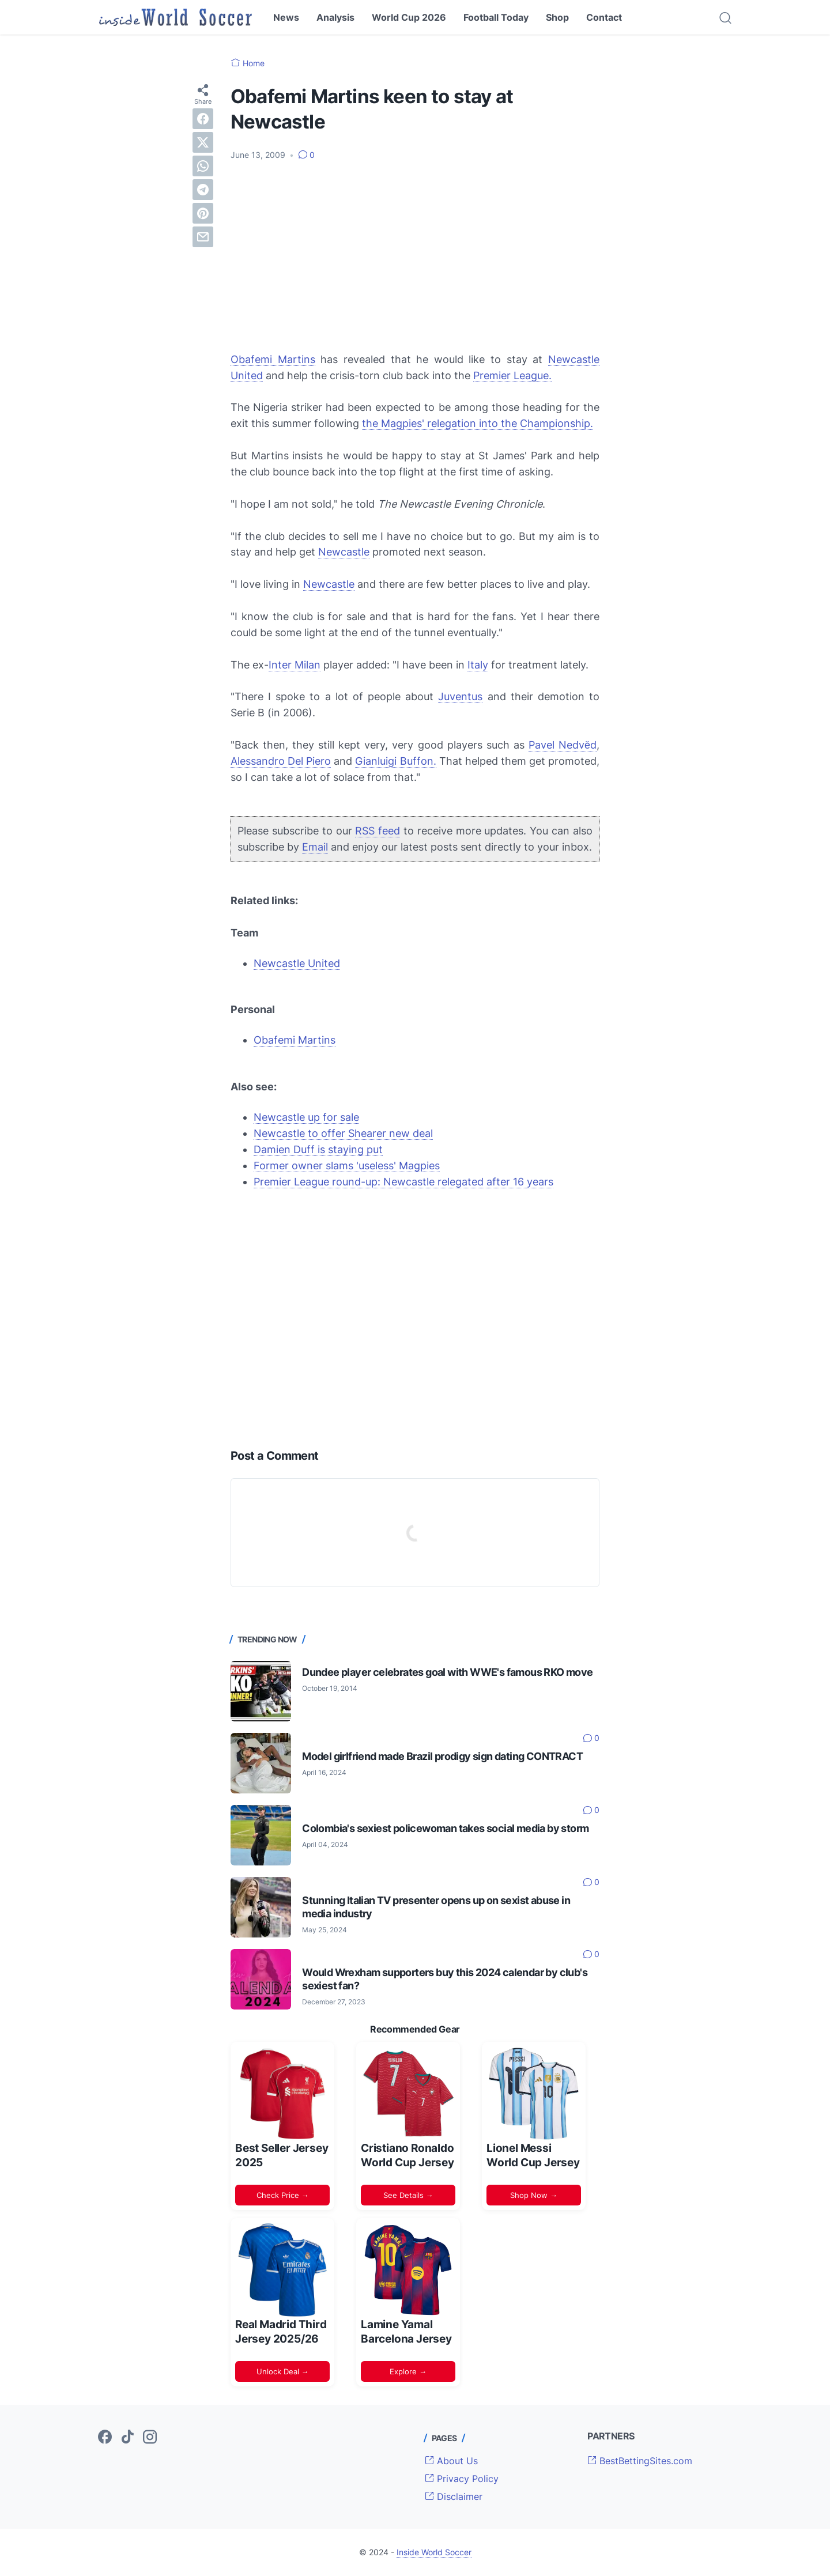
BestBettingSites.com (639, 2461)
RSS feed (377, 831)
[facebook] (203, 118)
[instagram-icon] (150, 2437)
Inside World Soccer (434, 2552)
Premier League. (512, 375)
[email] (203, 236)
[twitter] (203, 142)
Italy (477, 665)
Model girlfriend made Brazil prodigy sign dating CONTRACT (442, 1756)
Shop (557, 17)
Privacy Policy (462, 2478)
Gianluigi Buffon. (395, 761)
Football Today (496, 17)
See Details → (408, 2195)
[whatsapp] (203, 166)
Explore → (408, 2371)
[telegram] (203, 189)
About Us (451, 2461)
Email (315, 847)
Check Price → (282, 2195)
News (286, 17)
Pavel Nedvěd (563, 745)
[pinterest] (203, 213)
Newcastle (343, 552)
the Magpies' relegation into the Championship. (477, 423)
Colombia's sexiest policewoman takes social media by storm (445, 1828)
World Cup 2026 (409, 17)
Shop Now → (533, 2195)
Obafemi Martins (273, 359)
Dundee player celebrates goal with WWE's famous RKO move (447, 1672)
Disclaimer (453, 2496)
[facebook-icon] (105, 2437)
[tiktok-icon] (127, 2437)
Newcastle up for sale (306, 1117)
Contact (604, 17)
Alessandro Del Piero (281, 761)
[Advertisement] (415, 256)
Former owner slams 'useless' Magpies (347, 1165)
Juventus (460, 696)
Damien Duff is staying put (318, 1149)
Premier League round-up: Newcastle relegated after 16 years (403, 1182)
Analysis (335, 17)
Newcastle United (297, 963)
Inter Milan (294, 665)
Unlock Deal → (282, 2371)
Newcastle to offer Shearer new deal (343, 1133)
